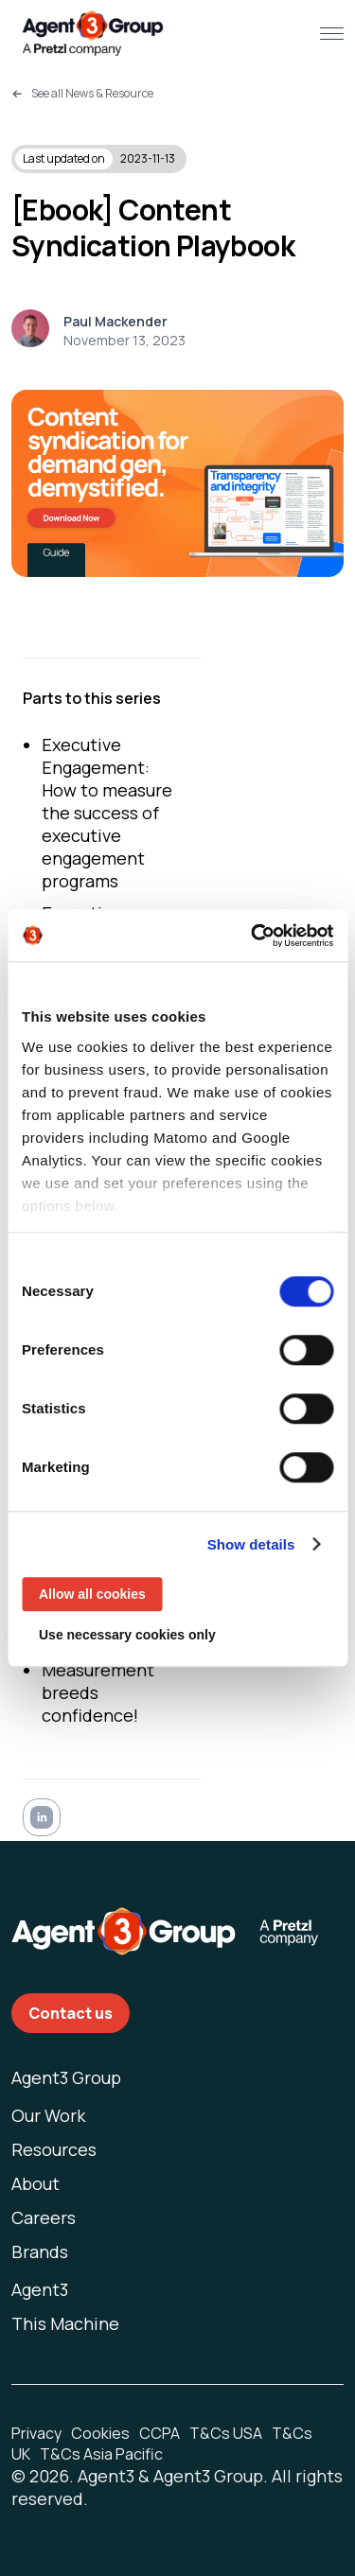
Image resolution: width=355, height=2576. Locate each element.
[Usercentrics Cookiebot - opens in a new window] (252, 935)
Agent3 (39, 2289)
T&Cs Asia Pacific (101, 2454)
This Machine (65, 2323)
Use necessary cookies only (127, 1634)
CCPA (159, 2433)
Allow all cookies (92, 1594)
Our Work (48, 2115)
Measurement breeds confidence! (98, 1692)
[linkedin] (42, 1819)
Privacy (36, 2433)
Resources (54, 2149)
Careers (43, 2217)
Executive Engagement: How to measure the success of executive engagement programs (107, 812)
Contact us (70, 2013)
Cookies (100, 2433)
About (35, 2183)
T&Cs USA (225, 2433)
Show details (251, 1544)
